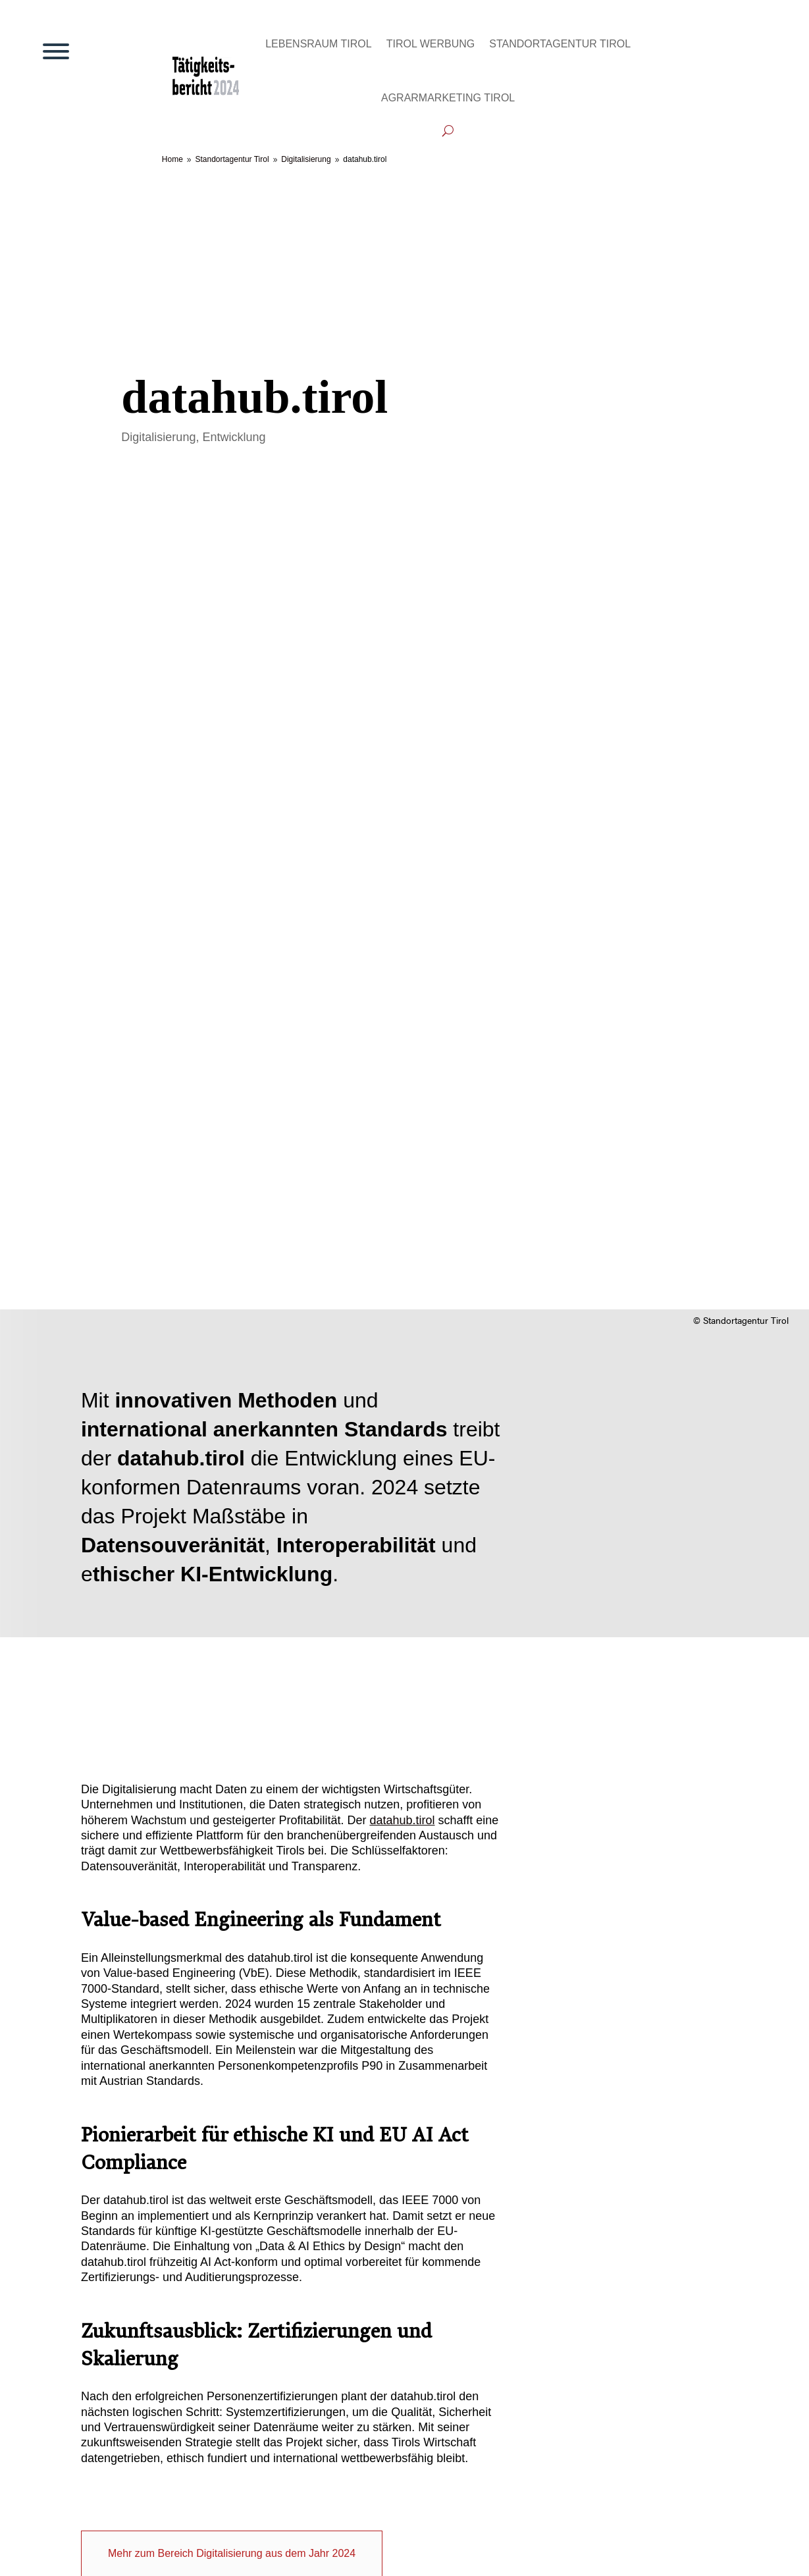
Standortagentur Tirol (560, 43)
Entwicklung (233, 437)
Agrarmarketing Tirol (448, 97)
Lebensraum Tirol (318, 43)
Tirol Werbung (430, 43)
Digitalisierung (158, 437)
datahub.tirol (401, 1820)
